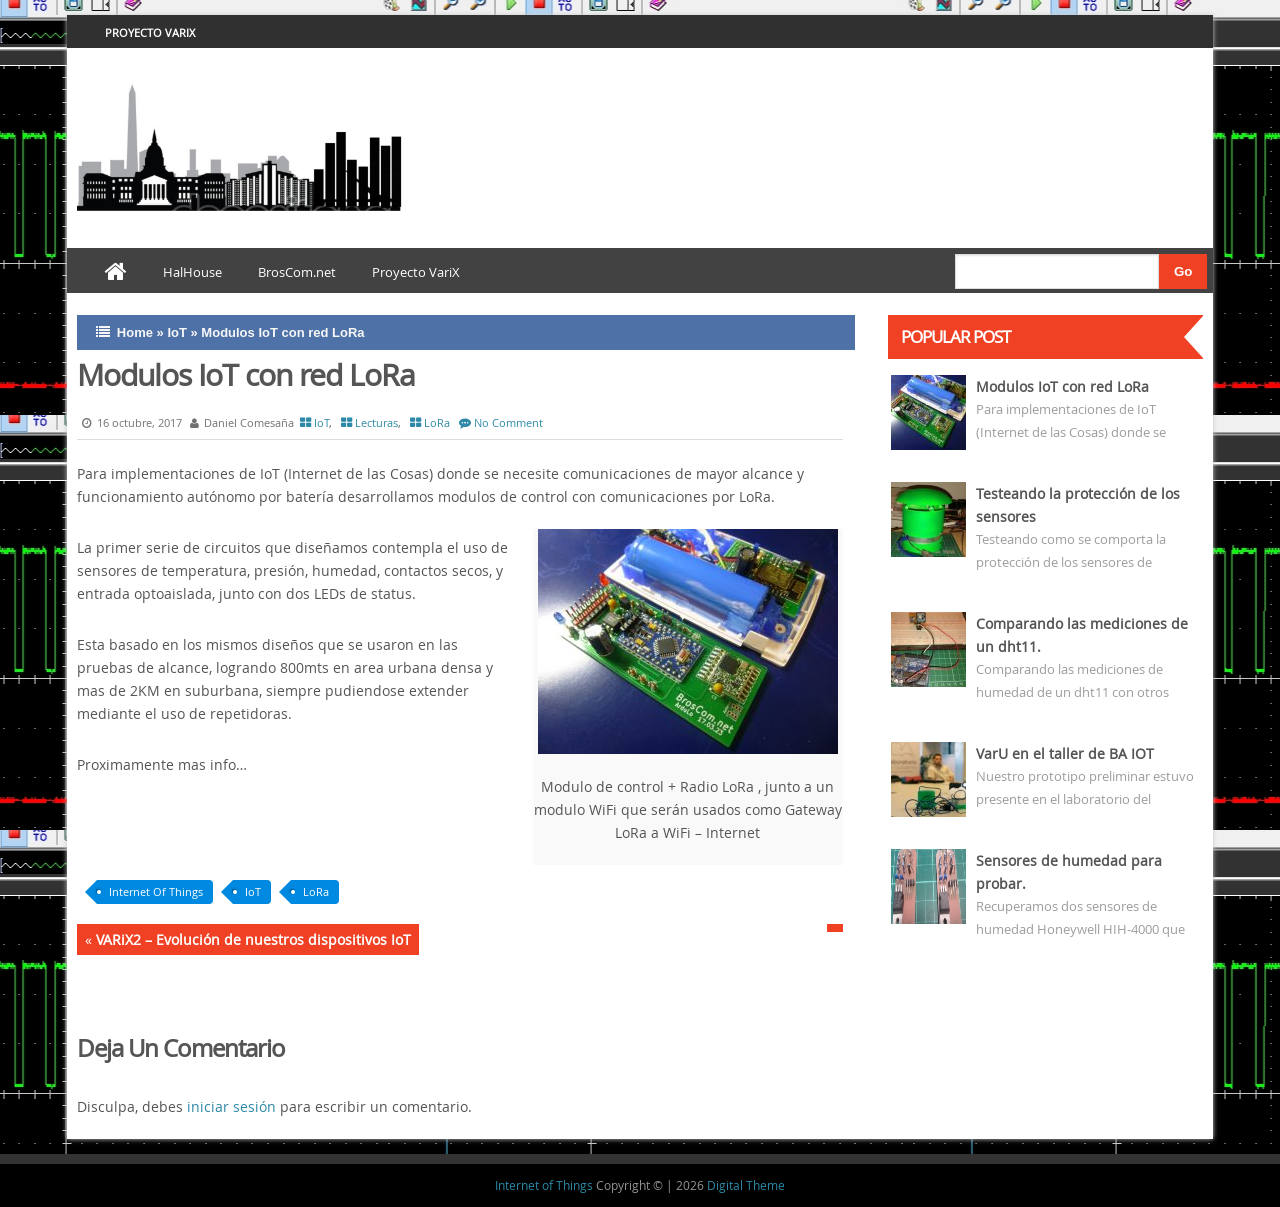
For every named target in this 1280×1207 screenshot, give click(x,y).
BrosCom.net (297, 272)
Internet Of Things (156, 891)
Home (135, 332)
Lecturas (376, 422)
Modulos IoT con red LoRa (1062, 386)
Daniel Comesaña (239, 422)
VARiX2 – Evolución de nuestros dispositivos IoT (253, 939)
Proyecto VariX (150, 32)
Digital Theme (746, 1185)
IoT (177, 332)
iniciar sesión (231, 1106)
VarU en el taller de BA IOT (1065, 753)
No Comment (508, 422)
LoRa (437, 422)
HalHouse (192, 272)
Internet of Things (544, 1185)
